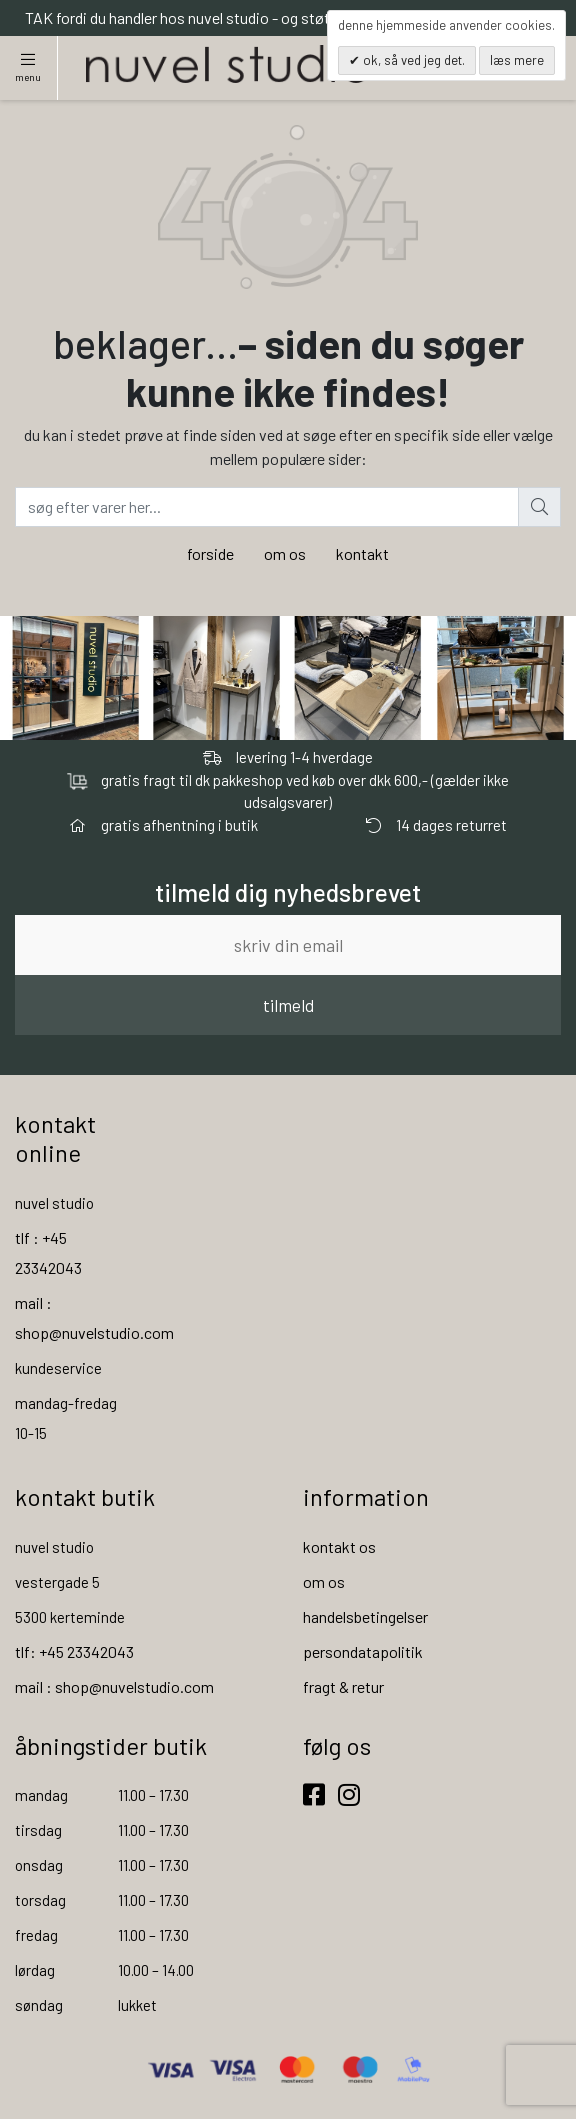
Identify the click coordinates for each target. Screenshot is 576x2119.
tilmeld (288, 1005)
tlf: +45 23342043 (74, 1651)
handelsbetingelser (365, 1616)
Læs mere (517, 60)
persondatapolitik (363, 1651)
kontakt (362, 553)
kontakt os (339, 1546)
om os (285, 553)
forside (210, 553)
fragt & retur (343, 1686)
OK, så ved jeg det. (412, 60)
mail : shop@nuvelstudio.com (114, 1686)
